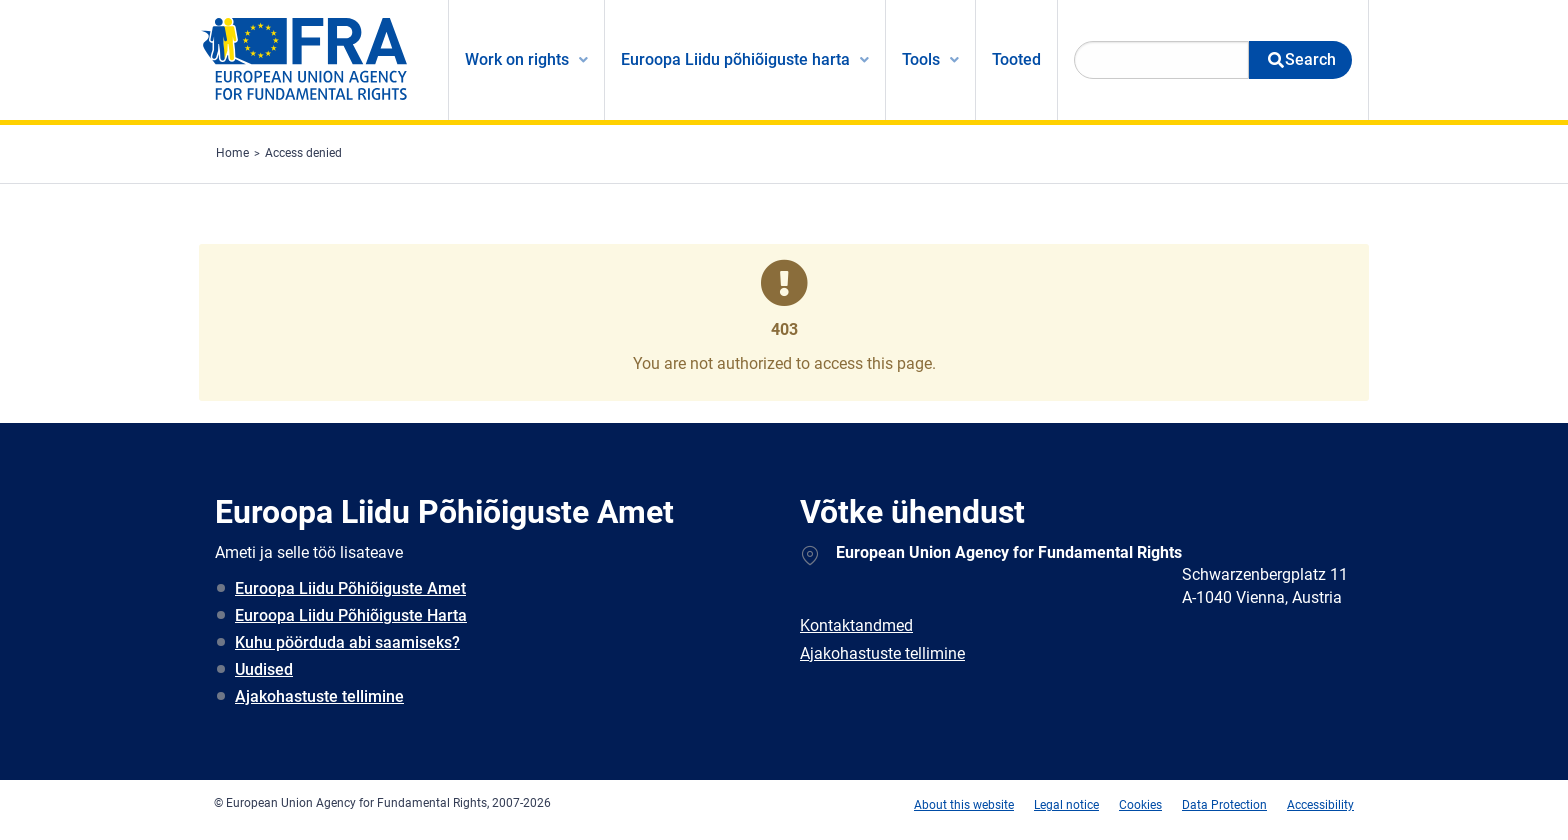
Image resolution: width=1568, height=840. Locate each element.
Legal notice (1066, 805)
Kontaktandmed (856, 625)
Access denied (303, 153)
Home (232, 153)
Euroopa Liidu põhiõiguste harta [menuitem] (735, 59)
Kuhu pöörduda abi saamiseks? (347, 642)
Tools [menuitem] (921, 59)
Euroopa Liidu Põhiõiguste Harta (351, 615)
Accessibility (1320, 805)
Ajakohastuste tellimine (319, 696)
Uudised (264, 669)
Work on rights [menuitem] (517, 59)
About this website (964, 805)
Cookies (1140, 805)
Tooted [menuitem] (1016, 59)
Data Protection (1224, 805)
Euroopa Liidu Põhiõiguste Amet (350, 588)
